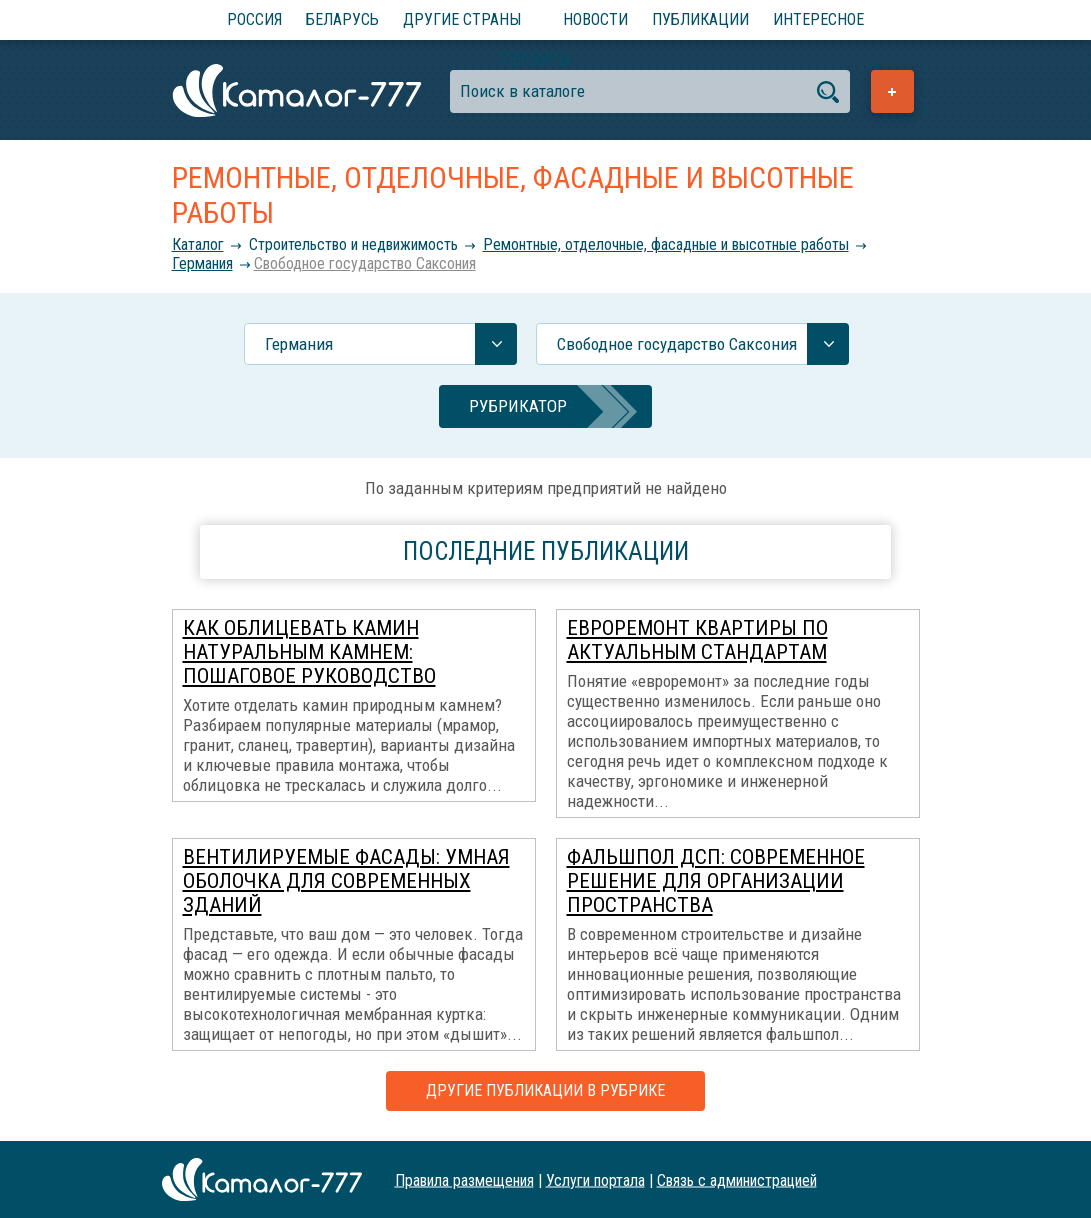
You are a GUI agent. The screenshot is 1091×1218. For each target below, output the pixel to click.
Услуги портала (595, 1179)
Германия (202, 263)
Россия (254, 19)
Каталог (198, 244)
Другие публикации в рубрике (545, 1090)
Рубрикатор (518, 406)
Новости (595, 19)
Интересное (818, 19)
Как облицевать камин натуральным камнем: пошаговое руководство (309, 652)
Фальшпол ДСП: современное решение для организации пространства (716, 881)
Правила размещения (464, 1179)
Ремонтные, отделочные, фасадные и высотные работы (666, 244)
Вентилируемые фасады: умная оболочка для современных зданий (346, 881)
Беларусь (342, 19)
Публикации (700, 19)
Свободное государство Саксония (365, 263)
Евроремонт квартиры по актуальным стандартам (697, 640)
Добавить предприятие (892, 91)
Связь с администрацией (737, 1179)
